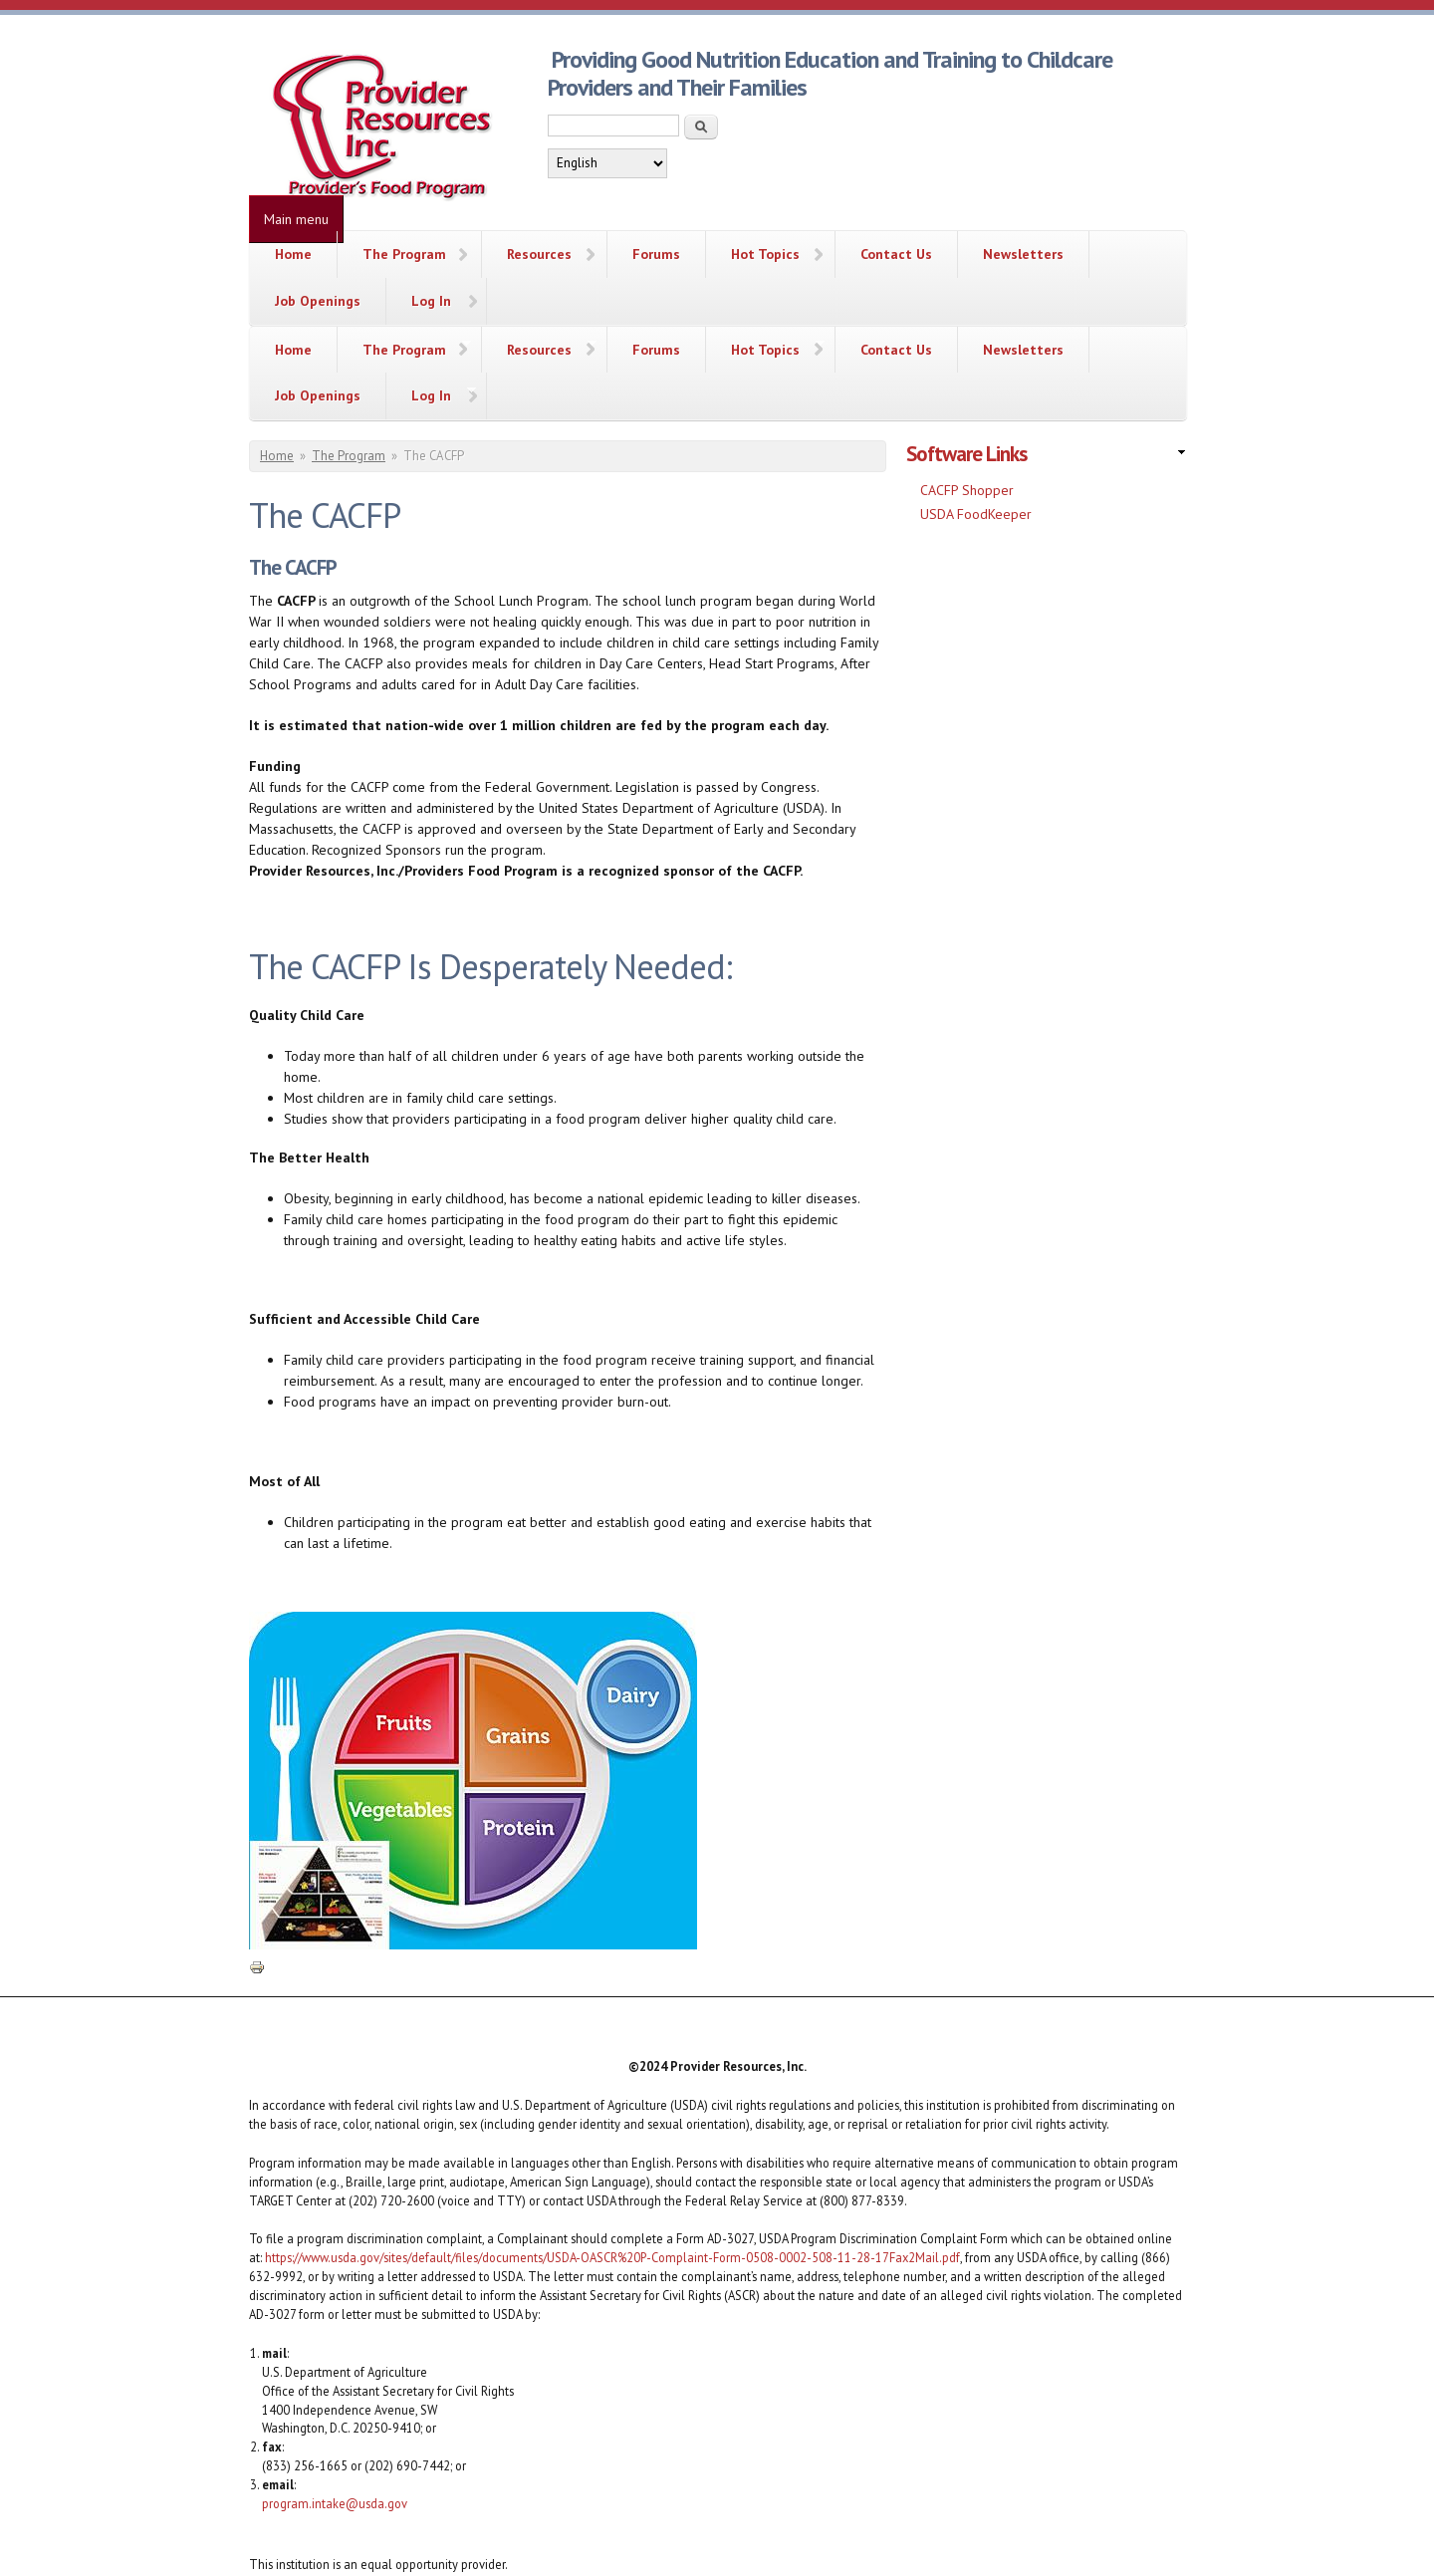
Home (293, 254)
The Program (404, 254)
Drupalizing (659, 2546)
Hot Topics (765, 254)
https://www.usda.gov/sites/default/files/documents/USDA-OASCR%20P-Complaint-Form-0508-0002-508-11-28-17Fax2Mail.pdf (612, 2163)
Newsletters (1023, 254)
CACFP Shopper (967, 395)
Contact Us (896, 254)
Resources (539, 254)
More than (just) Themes (827, 2546)
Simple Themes (1044, 2546)
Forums (656, 254)
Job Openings (317, 301)
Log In (431, 301)
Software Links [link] (966, 359)
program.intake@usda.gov (334, 2408)
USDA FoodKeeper (976, 418)
